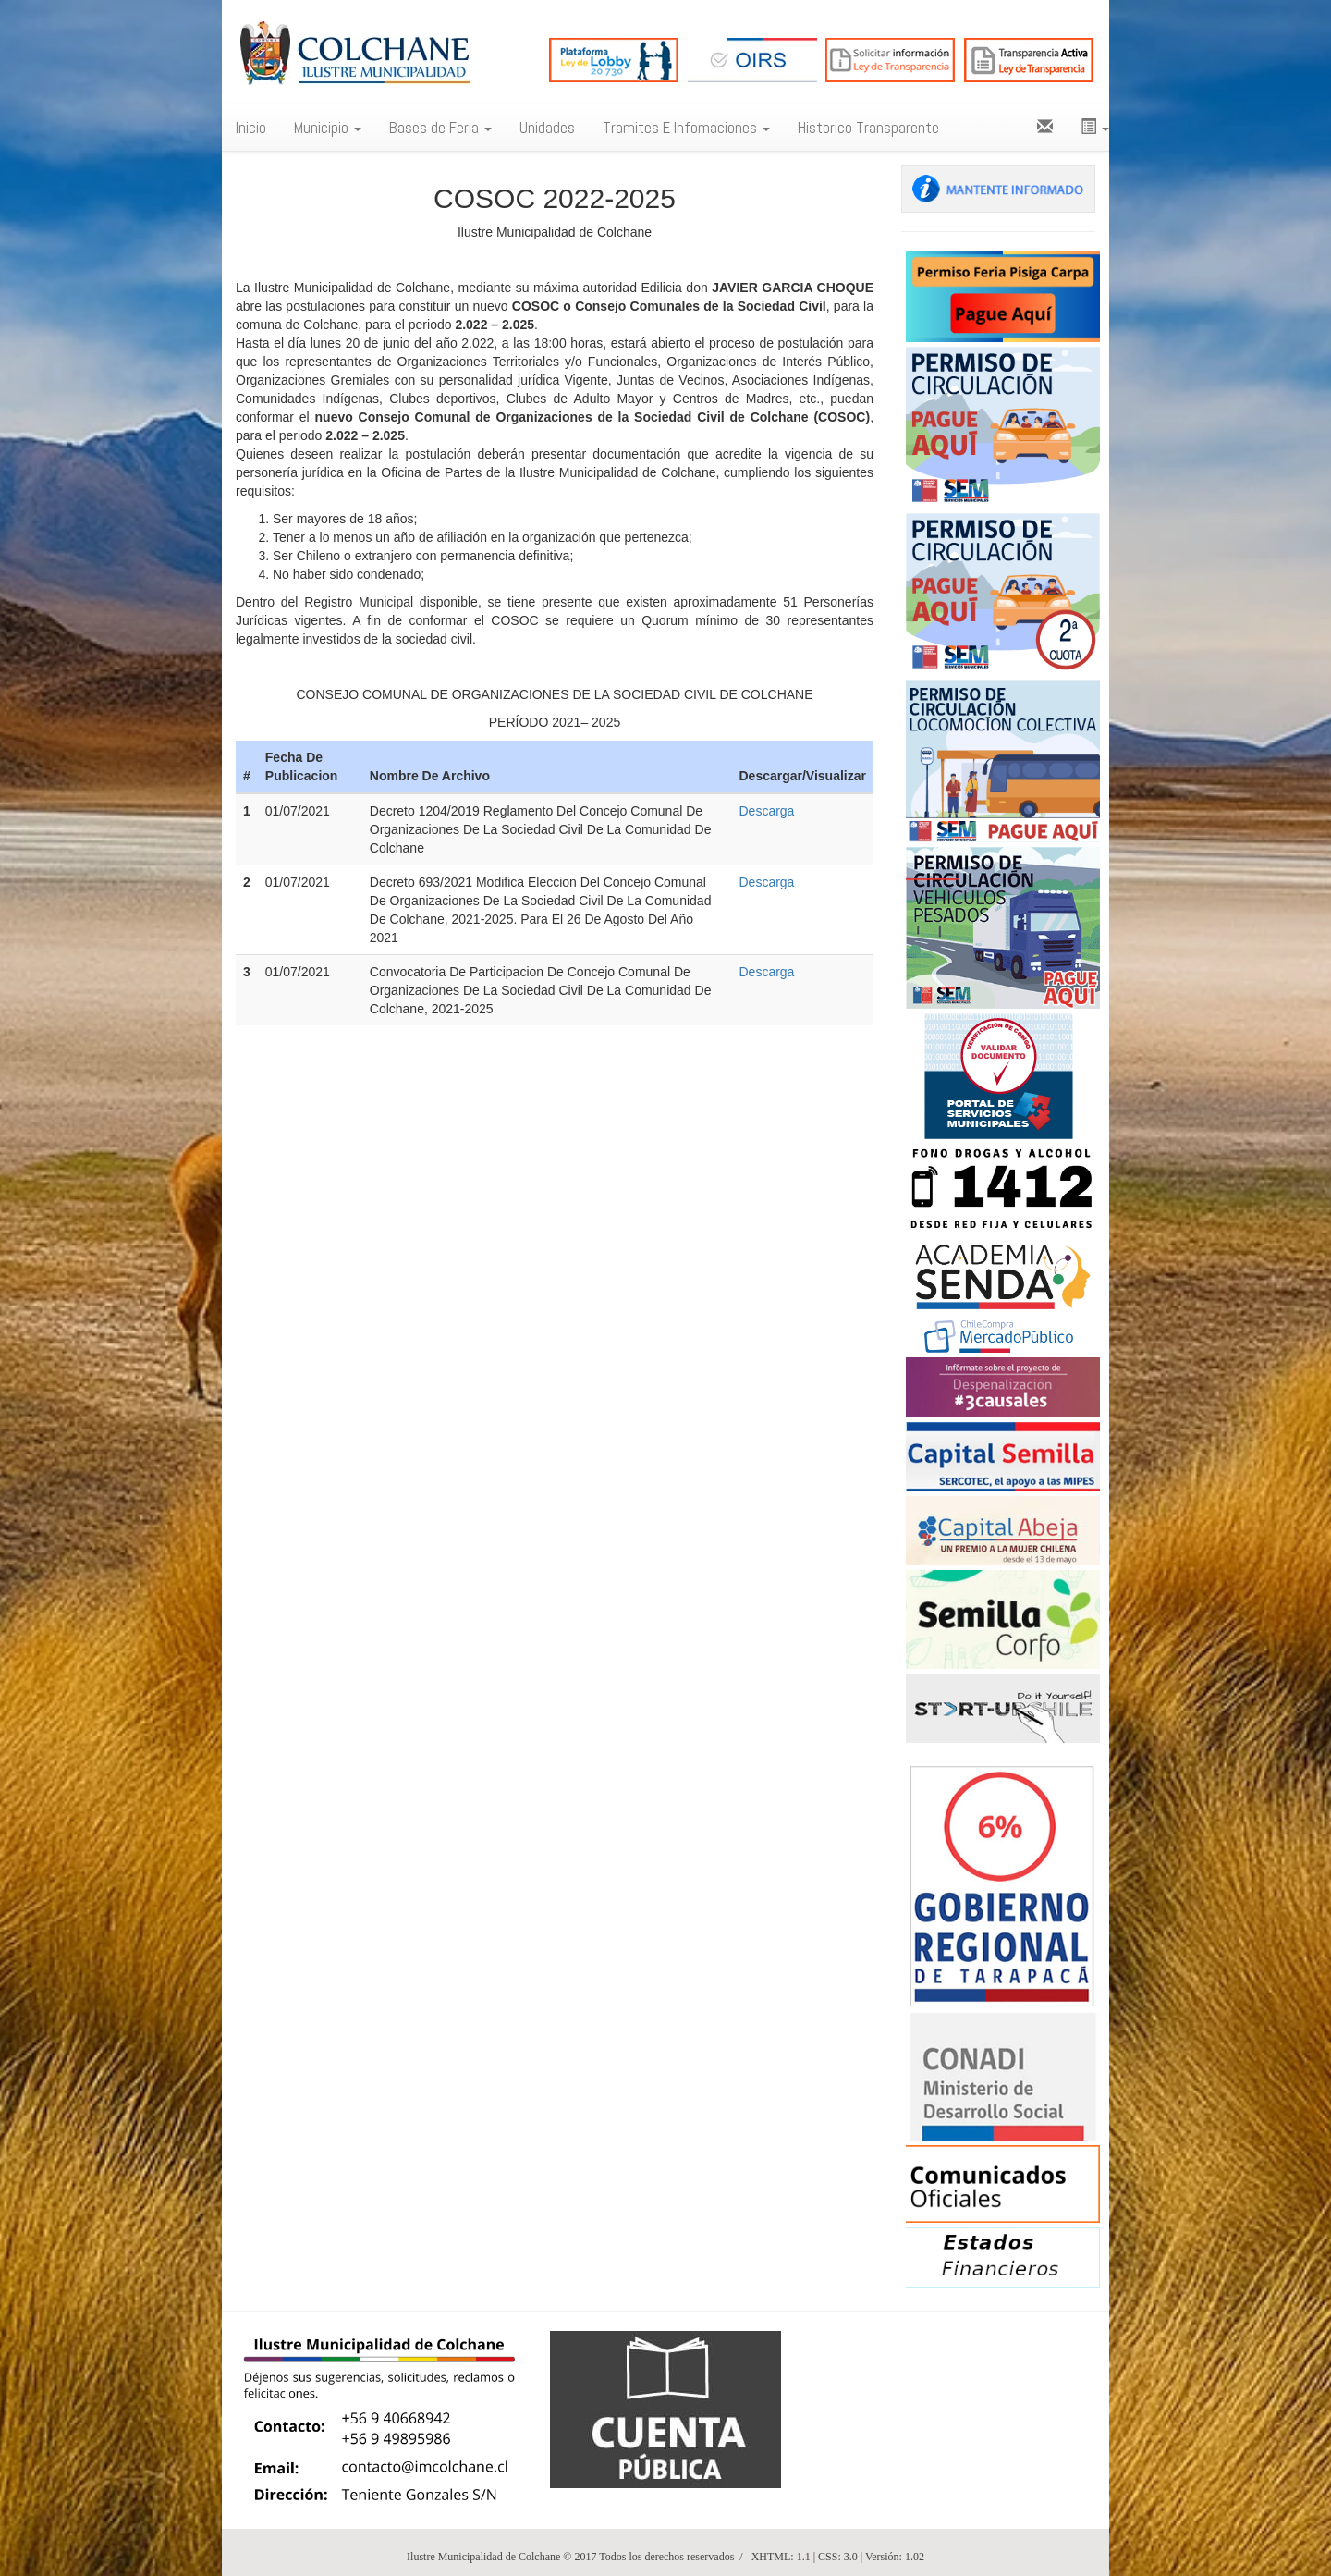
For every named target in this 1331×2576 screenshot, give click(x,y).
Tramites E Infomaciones (686, 127)
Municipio (327, 127)
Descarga (766, 810)
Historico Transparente (868, 127)
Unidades (547, 127)
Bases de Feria (440, 127)
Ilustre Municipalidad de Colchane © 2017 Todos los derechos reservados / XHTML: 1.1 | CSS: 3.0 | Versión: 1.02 (665, 2556)
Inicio (251, 127)
